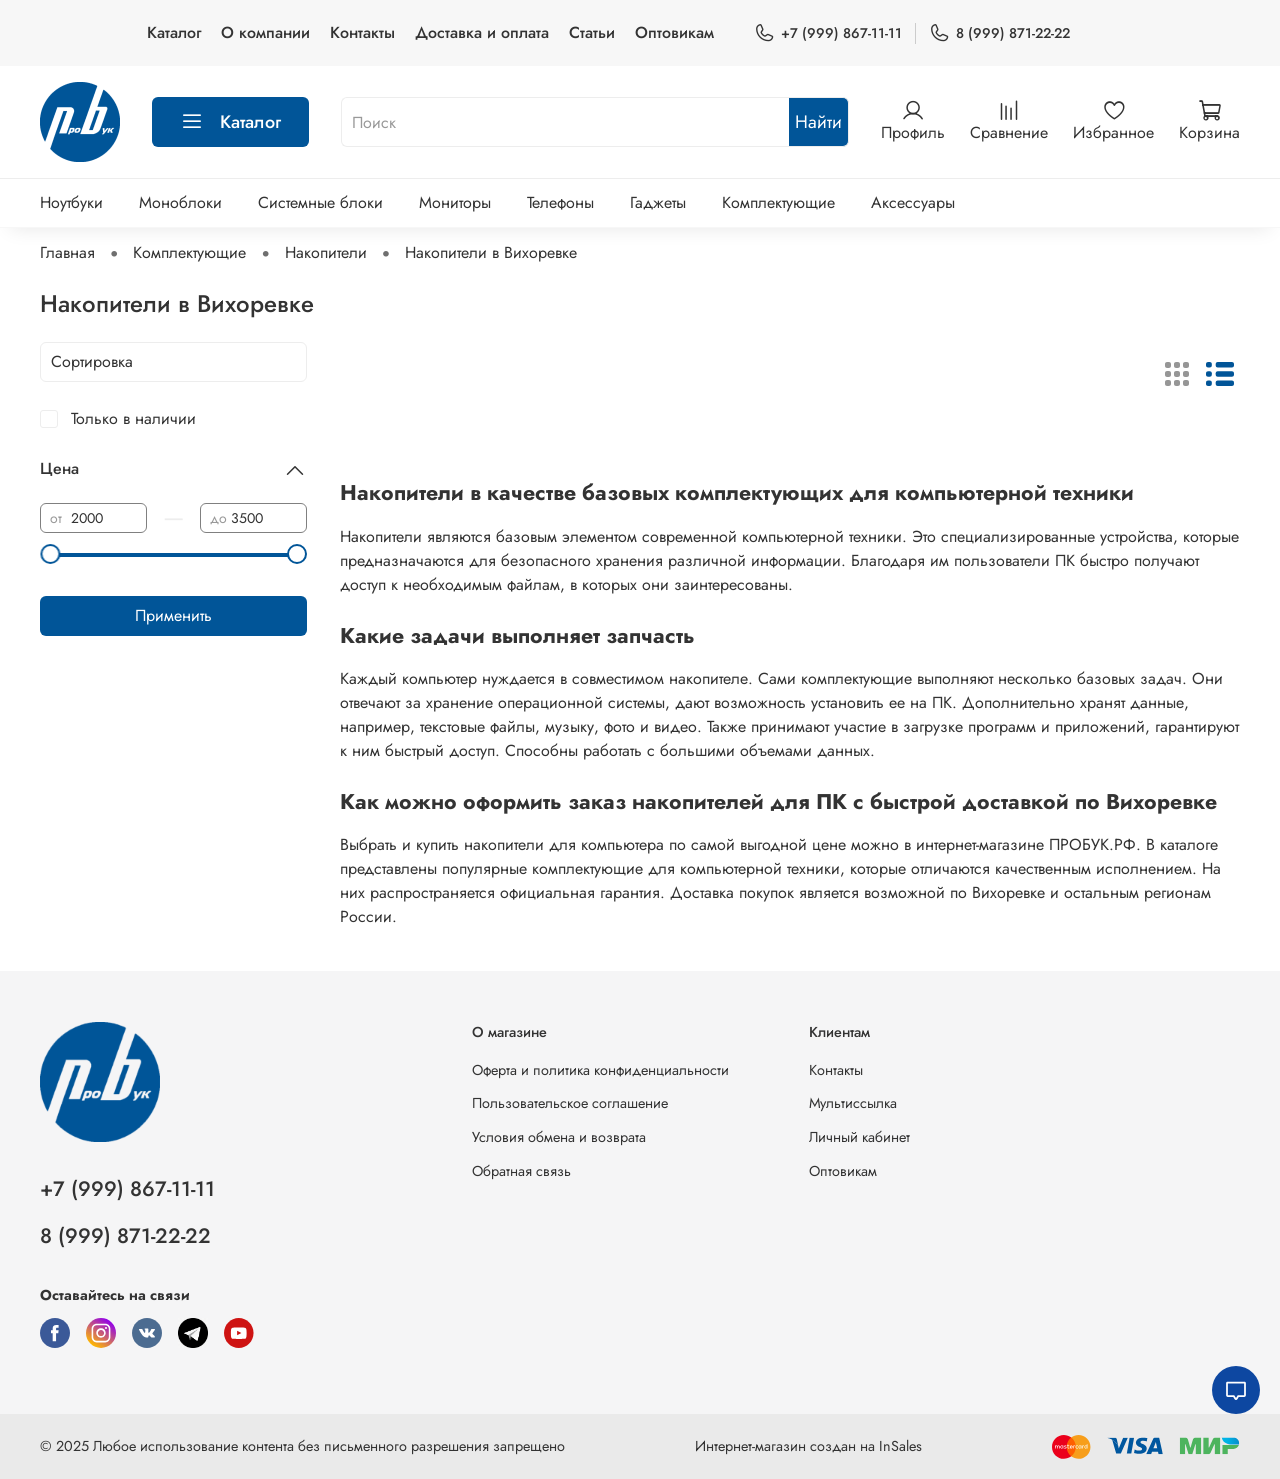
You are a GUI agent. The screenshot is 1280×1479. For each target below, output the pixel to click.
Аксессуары (913, 202)
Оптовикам (674, 32)
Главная (67, 252)
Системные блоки (320, 202)
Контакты (362, 32)
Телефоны (560, 202)
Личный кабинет (859, 1137)
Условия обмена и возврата (559, 1137)
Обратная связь (521, 1171)
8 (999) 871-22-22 (999, 33)
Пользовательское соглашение (570, 1103)
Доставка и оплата (482, 32)
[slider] (50, 554)
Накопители (326, 252)
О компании (265, 32)
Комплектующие (778, 202)
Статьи (592, 32)
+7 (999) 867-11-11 (828, 33)
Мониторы (455, 202)
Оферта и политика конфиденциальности (600, 1070)
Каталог (174, 32)
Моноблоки (180, 202)
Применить (173, 615)
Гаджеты (658, 202)
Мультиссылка (853, 1103)
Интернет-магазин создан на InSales (808, 1446)
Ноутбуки (71, 202)
